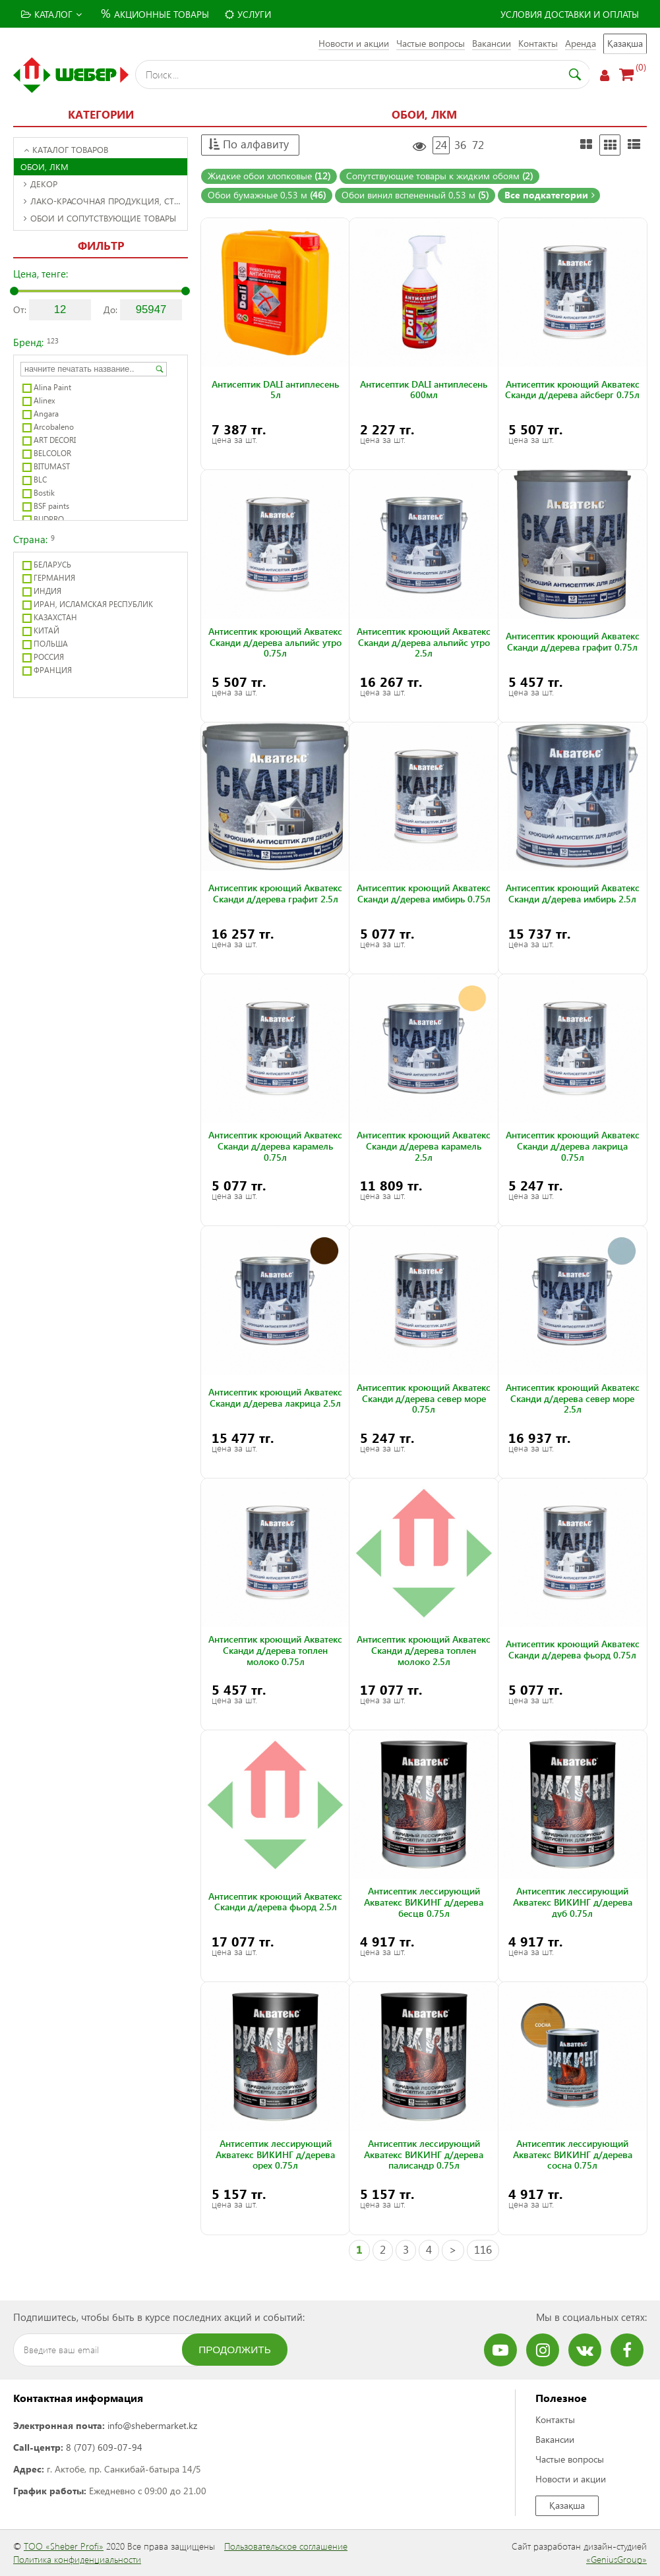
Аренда (580, 43)
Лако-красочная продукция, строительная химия (105, 200)
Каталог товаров (66, 149)
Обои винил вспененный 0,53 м (415, 195)
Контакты (538, 43)
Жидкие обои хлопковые (269, 175)
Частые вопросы (430, 43)
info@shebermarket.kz (152, 2425)
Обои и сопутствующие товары (100, 217)
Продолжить (234, 2349)
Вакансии (491, 43)
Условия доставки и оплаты (569, 14)
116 (483, 2249)
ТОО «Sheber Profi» (64, 2546)
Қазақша (625, 43)
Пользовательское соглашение (285, 2546)
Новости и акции (353, 43)
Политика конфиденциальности (77, 2559)
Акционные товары (153, 13)
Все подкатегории (549, 195)
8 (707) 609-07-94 (104, 2447)
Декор (40, 183)
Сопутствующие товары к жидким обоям (439, 175)
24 (441, 144)
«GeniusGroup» (616, 2559)
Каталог (51, 14)
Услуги (248, 14)
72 (478, 144)
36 (460, 144)
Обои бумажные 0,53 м (267, 195)
